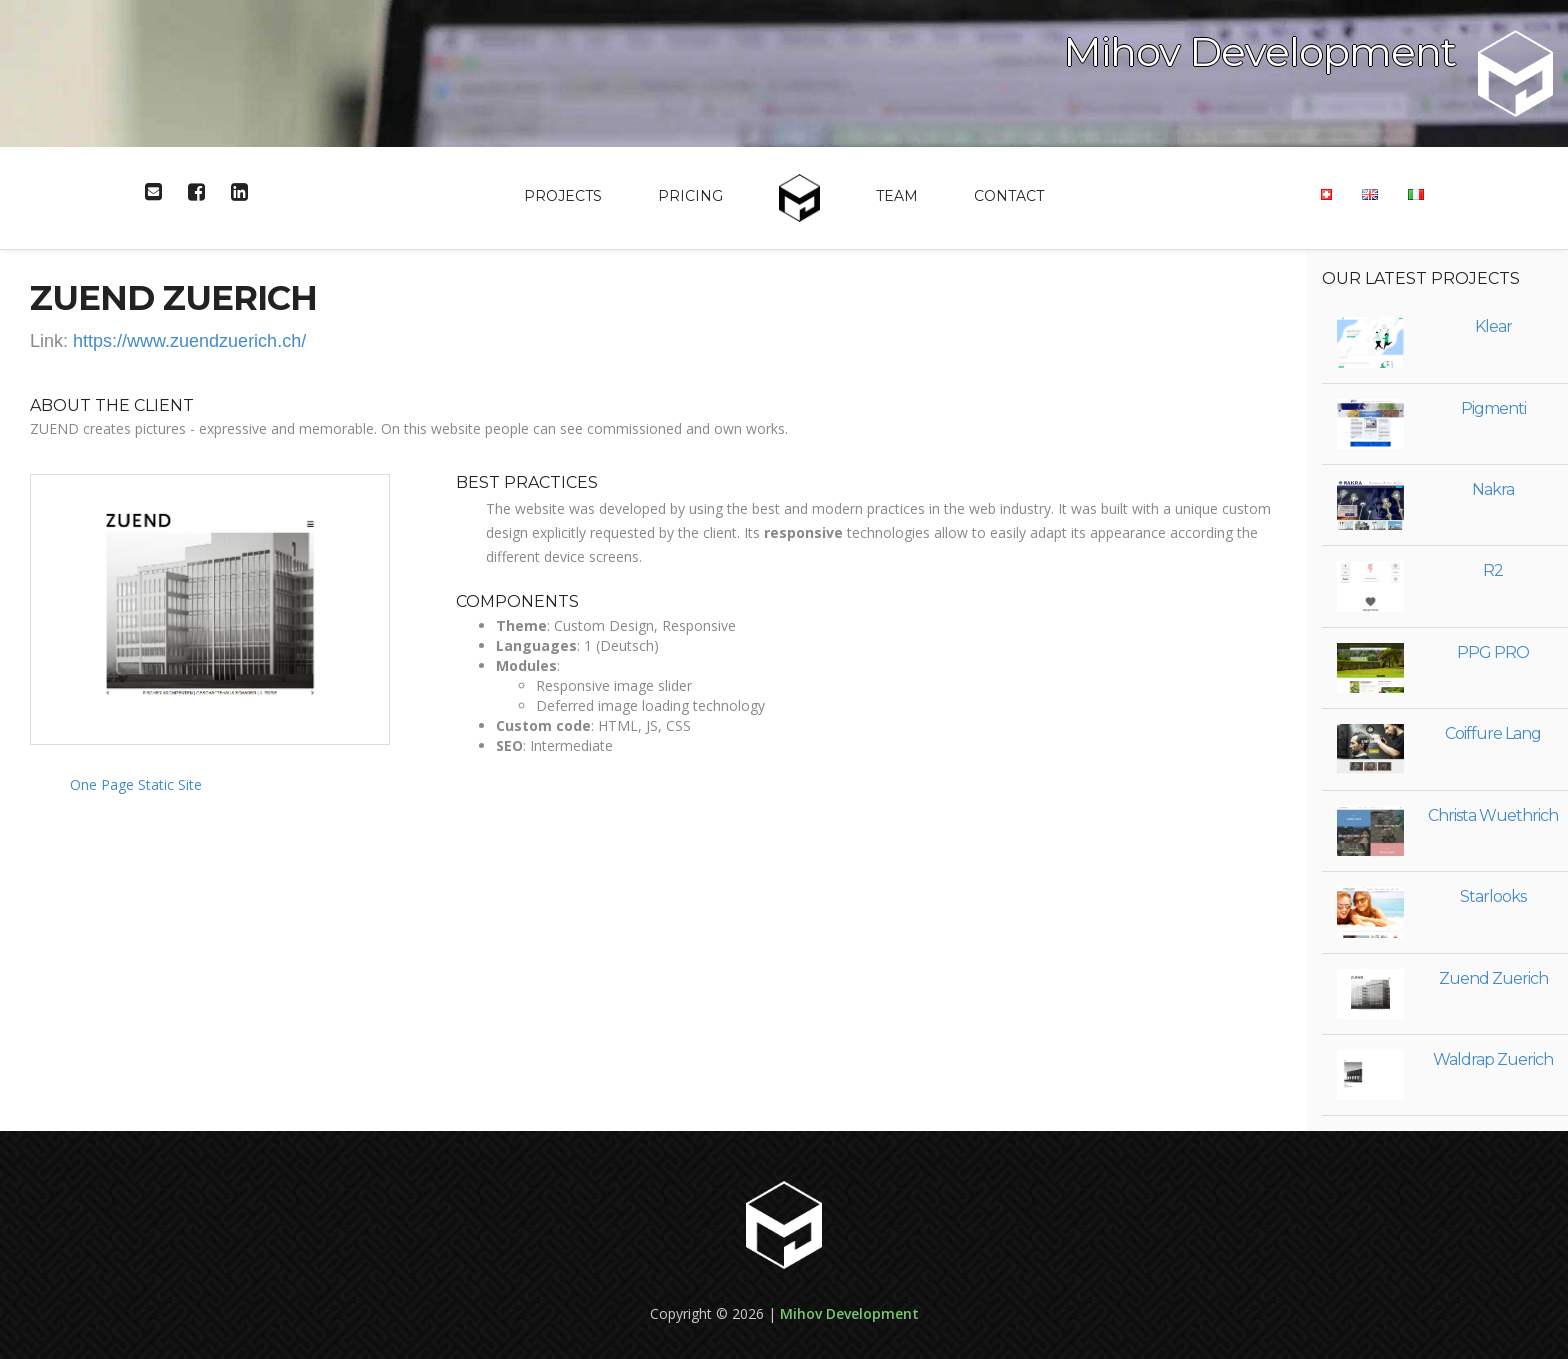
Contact (1009, 196)
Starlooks (1493, 896)
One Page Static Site (136, 784)
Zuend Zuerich (1493, 978)
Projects (563, 196)
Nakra (1493, 489)
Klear (1493, 326)
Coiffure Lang (1493, 733)
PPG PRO (1493, 652)
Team (897, 196)
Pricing (690, 196)
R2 (1493, 570)
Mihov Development (849, 1313)
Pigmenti (1493, 408)
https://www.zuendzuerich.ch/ (189, 341)
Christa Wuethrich (1493, 815)
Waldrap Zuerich (1493, 1059)
